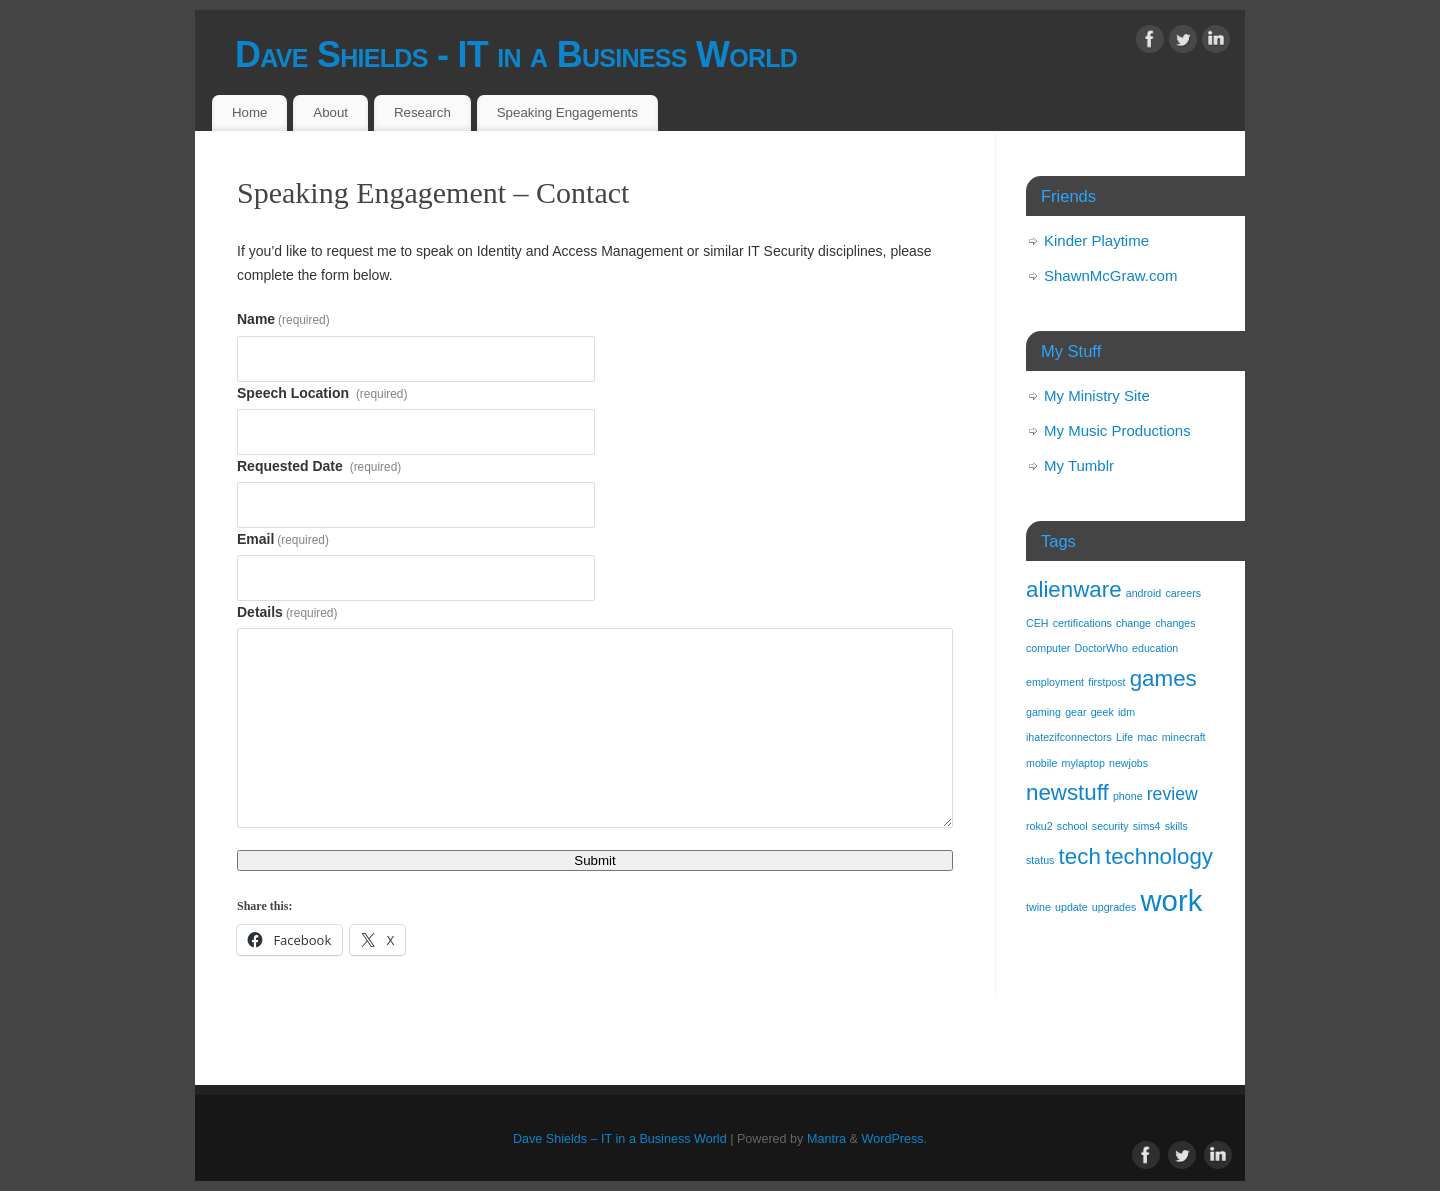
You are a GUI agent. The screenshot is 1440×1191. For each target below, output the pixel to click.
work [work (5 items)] (1171, 900)
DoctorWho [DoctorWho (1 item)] (1101, 648)
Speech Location (322, 393)
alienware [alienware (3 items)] (1074, 589)
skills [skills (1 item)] (1176, 826)
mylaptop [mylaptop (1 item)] (1083, 763)
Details (287, 612)
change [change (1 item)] (1133, 623)
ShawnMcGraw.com (1110, 275)
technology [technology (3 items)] (1159, 856)
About (330, 112)
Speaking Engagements (567, 112)
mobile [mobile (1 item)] (1041, 763)
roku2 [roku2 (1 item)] (1039, 826)
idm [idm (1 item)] (1126, 712)
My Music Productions (1117, 430)
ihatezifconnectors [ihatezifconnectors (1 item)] (1069, 737)
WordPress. (895, 1139)
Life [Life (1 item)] (1124, 737)
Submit (594, 860)
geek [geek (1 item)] (1102, 712)
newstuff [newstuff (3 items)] (1067, 792)
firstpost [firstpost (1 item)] (1106, 682)
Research (422, 112)
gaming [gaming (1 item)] (1043, 712)
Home (249, 112)
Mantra (826, 1139)
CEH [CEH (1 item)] (1037, 623)
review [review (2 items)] (1172, 794)
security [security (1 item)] (1110, 826)
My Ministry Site (1097, 395)
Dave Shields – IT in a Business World (620, 1139)
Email (283, 539)
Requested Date (319, 466)
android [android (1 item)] (1144, 593)
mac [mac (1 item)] (1147, 737)
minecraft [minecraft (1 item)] (1184, 737)
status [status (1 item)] (1040, 860)
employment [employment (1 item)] (1055, 682)
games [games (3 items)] (1163, 678)
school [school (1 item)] (1072, 826)
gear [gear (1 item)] (1075, 712)
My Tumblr (1079, 465)
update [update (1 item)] (1071, 907)
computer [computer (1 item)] (1048, 648)
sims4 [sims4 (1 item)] (1147, 826)
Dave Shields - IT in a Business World (516, 54)
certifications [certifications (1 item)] (1082, 623)
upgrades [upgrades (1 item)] (1114, 907)
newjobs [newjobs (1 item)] (1128, 763)
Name (283, 319)
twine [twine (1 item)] (1038, 907)
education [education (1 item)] (1155, 648)
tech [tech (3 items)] (1080, 856)
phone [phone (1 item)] (1128, 796)
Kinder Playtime (1096, 240)
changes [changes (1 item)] (1175, 623)
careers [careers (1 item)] (1183, 593)
